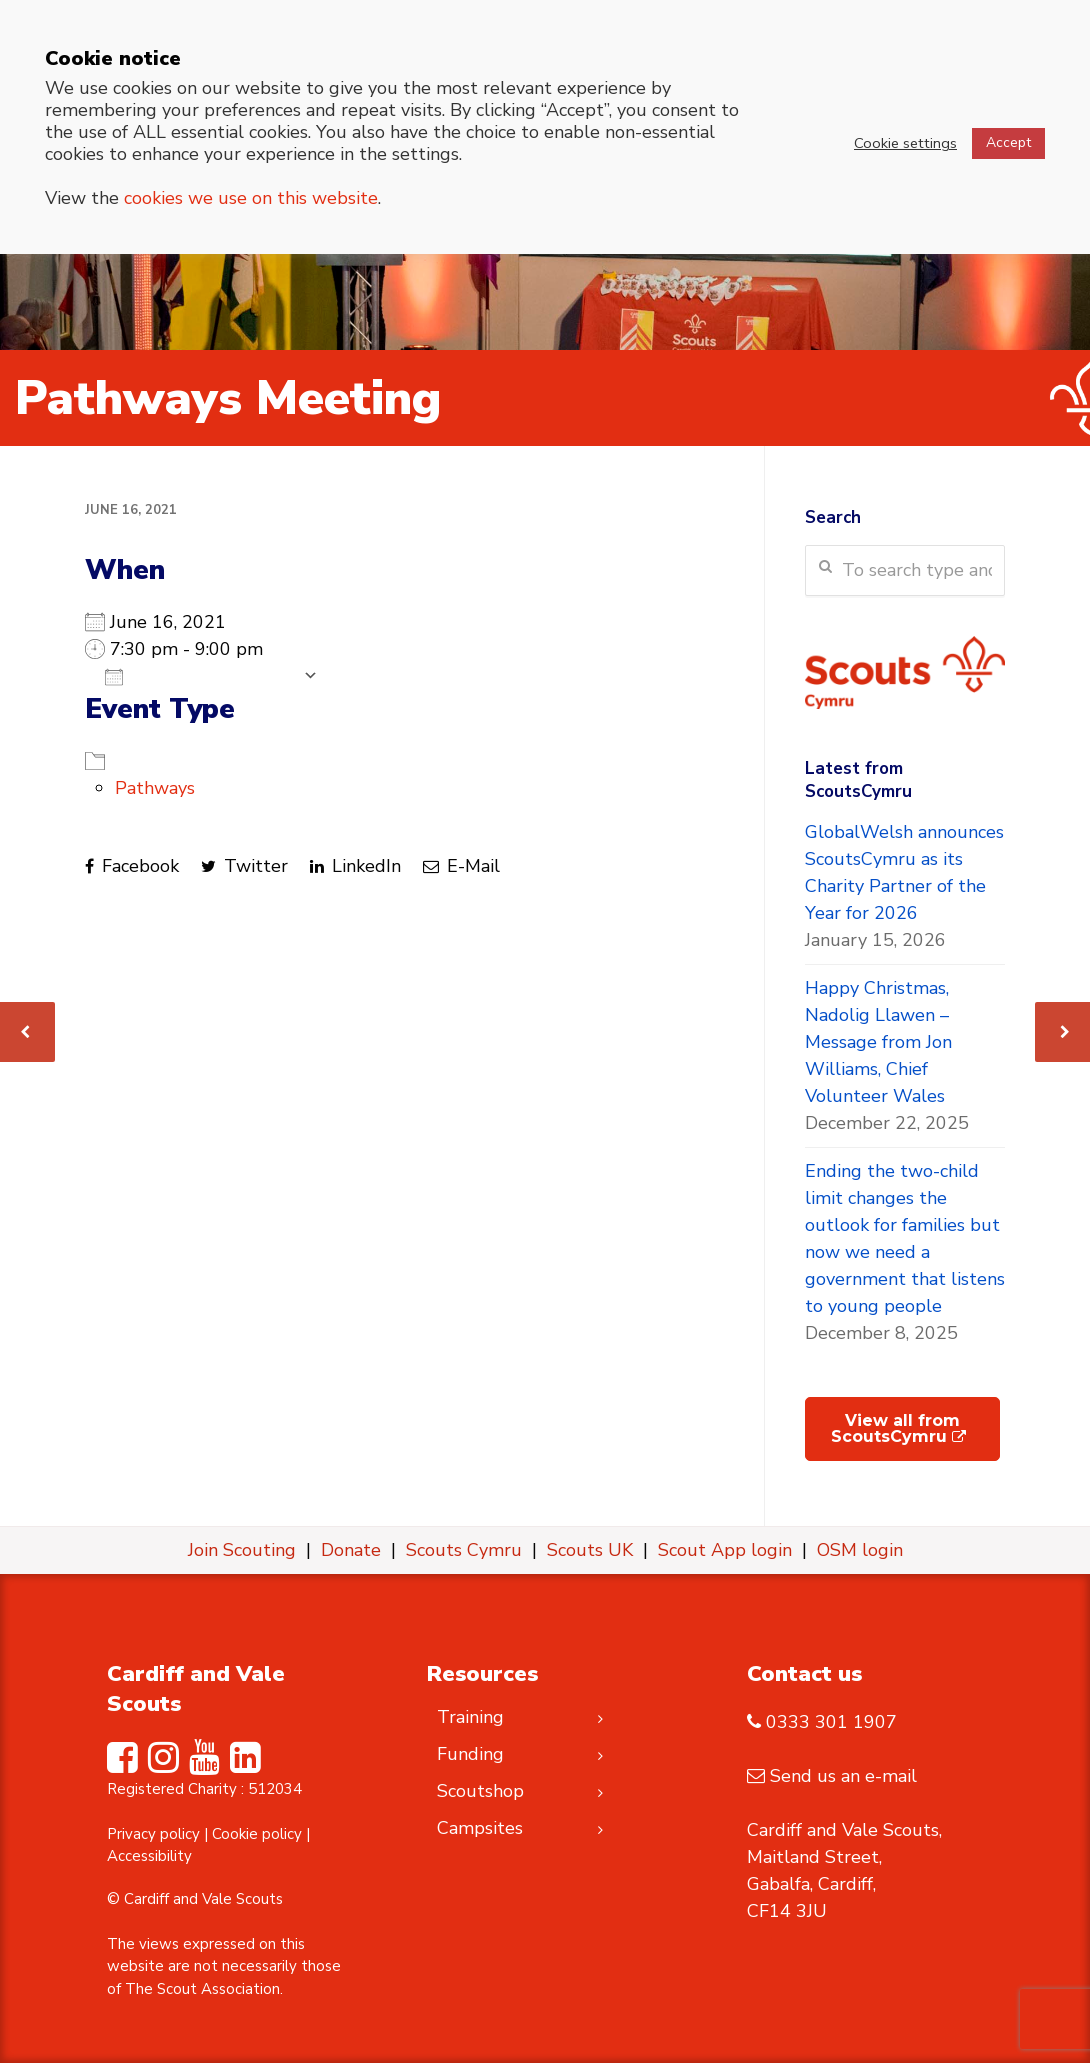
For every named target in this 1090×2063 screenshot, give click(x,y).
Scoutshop (480, 1791)
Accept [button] (1008, 142)
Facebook (132, 866)
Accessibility (149, 1856)
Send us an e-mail (843, 1776)
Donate (351, 1550)
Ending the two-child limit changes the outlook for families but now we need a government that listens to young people (905, 1238)
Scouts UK (590, 1550)
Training (470, 1717)
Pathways (155, 788)
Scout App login (725, 1550)
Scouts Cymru (464, 1550)
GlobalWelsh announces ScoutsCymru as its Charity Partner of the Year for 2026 (904, 872)
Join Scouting (242, 1550)
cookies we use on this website (251, 198)
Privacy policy (153, 1834)
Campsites (480, 1828)
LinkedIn (355, 866)
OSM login (860, 1550)
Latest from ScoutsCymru (858, 780)
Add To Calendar (199, 676)
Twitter (244, 866)
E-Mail (461, 866)
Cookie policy (257, 1834)
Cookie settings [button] (905, 143)
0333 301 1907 (831, 1722)
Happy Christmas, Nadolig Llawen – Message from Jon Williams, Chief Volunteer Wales (878, 1042)
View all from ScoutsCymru (898, 1428)
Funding (470, 1754)
